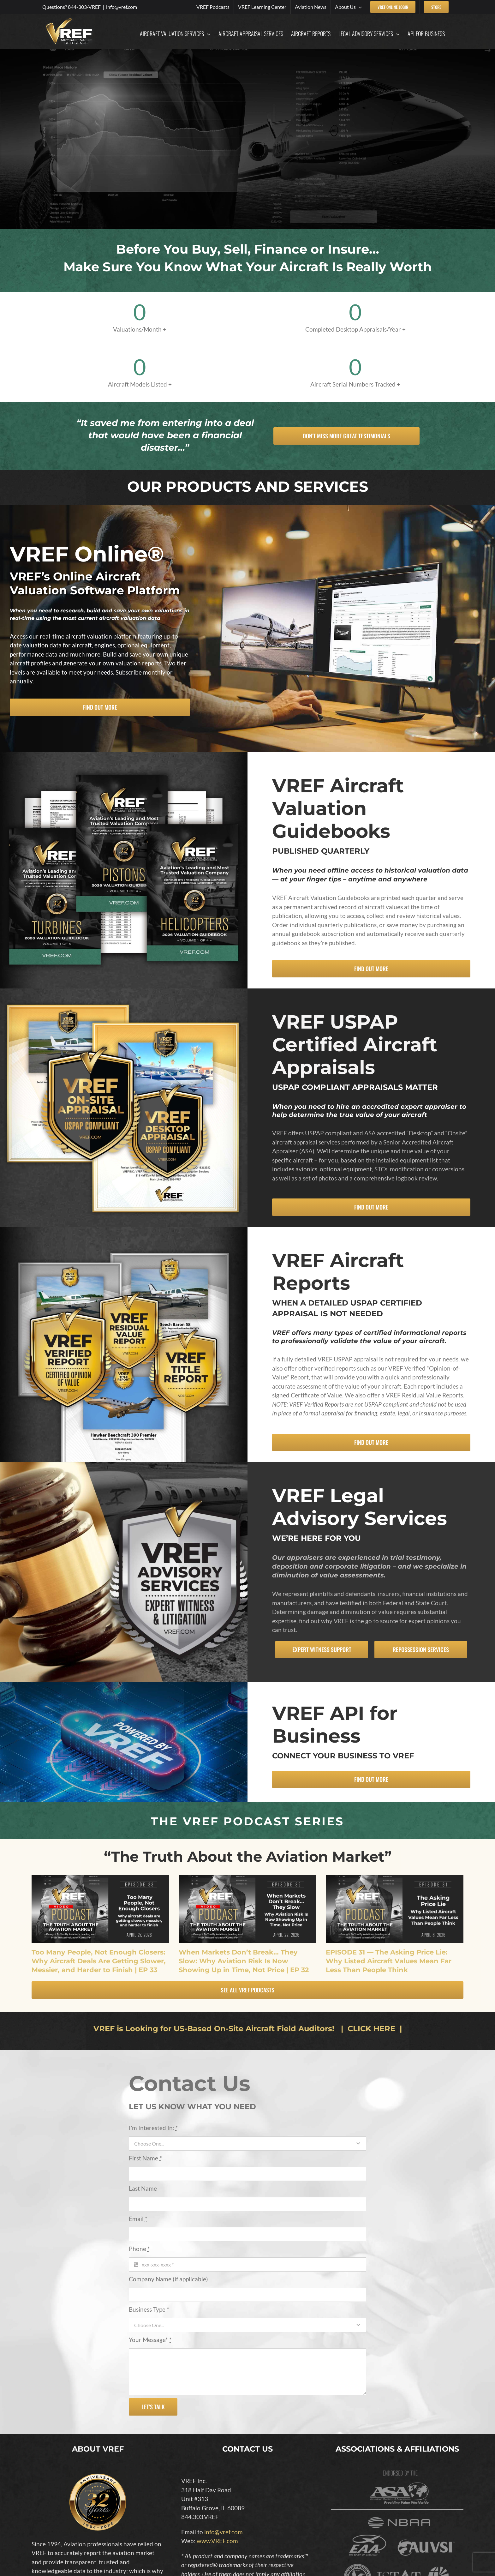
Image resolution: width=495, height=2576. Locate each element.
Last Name (143, 2188)
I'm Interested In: (153, 2127)
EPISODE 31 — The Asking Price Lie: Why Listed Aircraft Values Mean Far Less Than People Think (388, 1960)
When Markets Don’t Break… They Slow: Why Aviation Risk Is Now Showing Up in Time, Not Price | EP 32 (244, 1960)
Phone (139, 2248)
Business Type (149, 2309)
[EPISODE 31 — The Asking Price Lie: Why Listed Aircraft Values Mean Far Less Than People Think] (394, 1909)
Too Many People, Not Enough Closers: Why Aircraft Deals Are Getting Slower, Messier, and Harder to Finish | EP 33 (99, 1960)
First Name (145, 2158)
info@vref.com (121, 7)
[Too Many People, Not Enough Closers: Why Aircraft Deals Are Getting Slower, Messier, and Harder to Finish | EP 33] (100, 1909)
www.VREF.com (217, 2540)
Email (138, 2218)
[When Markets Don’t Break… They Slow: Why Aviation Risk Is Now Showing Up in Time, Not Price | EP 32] (247, 1909)
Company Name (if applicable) (168, 2279)
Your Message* (150, 2339)
